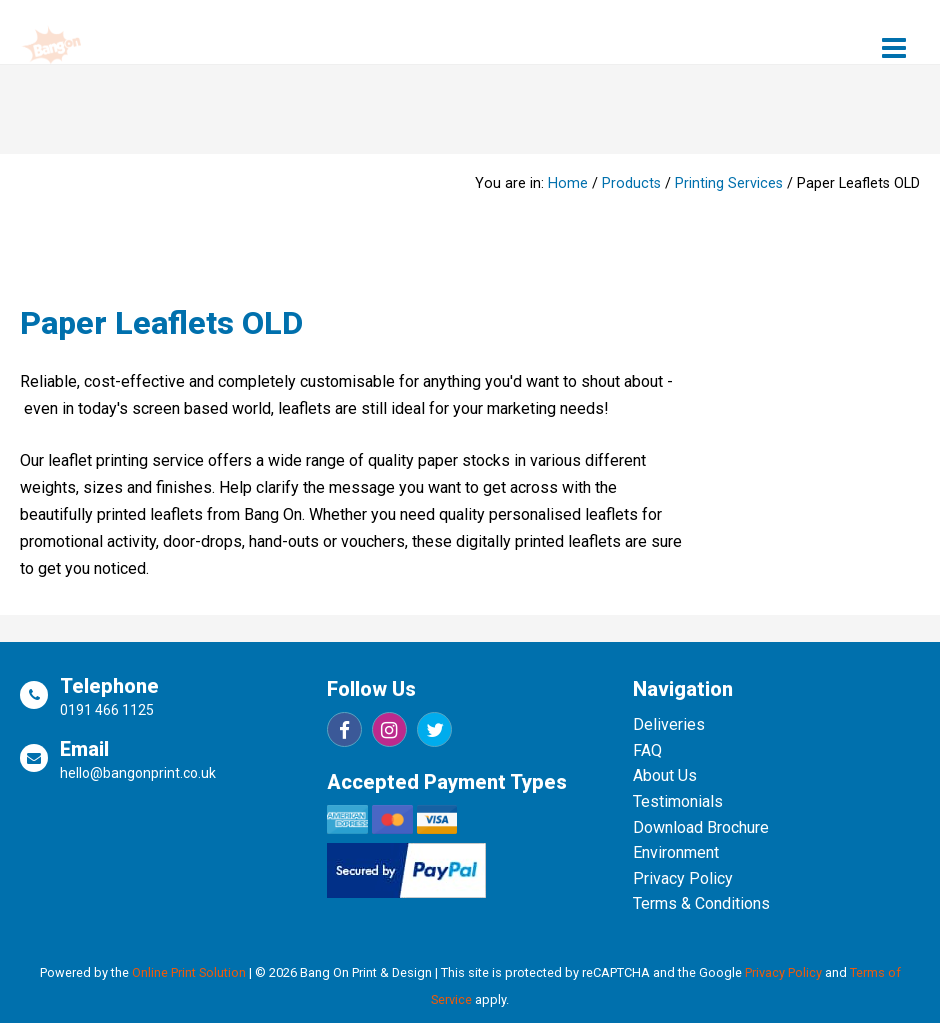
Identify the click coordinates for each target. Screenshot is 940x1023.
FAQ (647, 750)
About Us (665, 775)
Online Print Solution (189, 972)
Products (631, 183)
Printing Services (729, 183)
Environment (676, 852)
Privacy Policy (683, 878)
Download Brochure (701, 827)
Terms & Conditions (701, 903)
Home (568, 183)
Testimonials (678, 801)
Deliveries (669, 724)
